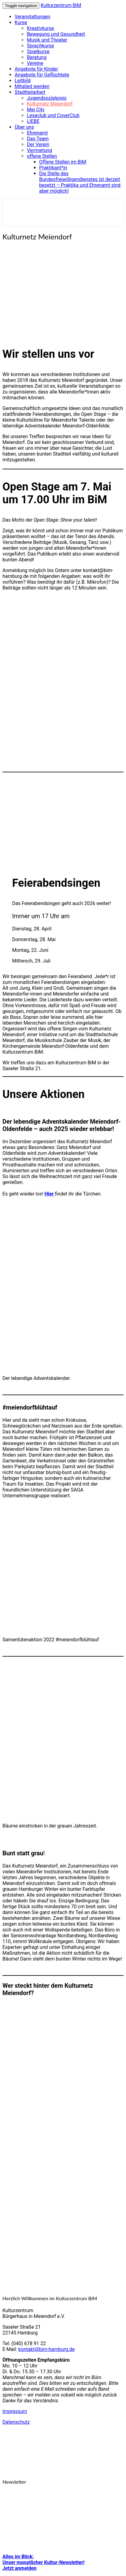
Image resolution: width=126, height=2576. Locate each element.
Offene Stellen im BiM (62, 162)
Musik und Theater (47, 40)
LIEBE (33, 121)
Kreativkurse (40, 28)
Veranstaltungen (32, 17)
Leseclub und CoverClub (53, 115)
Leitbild (23, 80)
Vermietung (39, 150)
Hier (49, 1194)
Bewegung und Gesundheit (56, 34)
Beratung (36, 57)
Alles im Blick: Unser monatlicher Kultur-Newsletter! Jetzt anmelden (43, 2562)
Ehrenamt (37, 133)
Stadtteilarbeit (30, 92)
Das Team (38, 139)
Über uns (24, 127)
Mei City (35, 110)
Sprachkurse (40, 46)
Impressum (14, 2411)
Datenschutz (16, 2422)
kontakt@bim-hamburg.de (46, 2349)
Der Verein (38, 144)
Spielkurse (38, 51)
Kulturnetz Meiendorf (49, 104)
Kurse (21, 22)
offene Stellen (42, 156)
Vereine (35, 63)
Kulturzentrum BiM (61, 5)
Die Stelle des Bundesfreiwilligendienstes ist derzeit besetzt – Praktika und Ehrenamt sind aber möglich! (79, 182)
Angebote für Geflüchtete (42, 75)
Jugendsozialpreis (47, 98)
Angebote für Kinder (36, 69)
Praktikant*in (53, 168)
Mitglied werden (32, 86)
